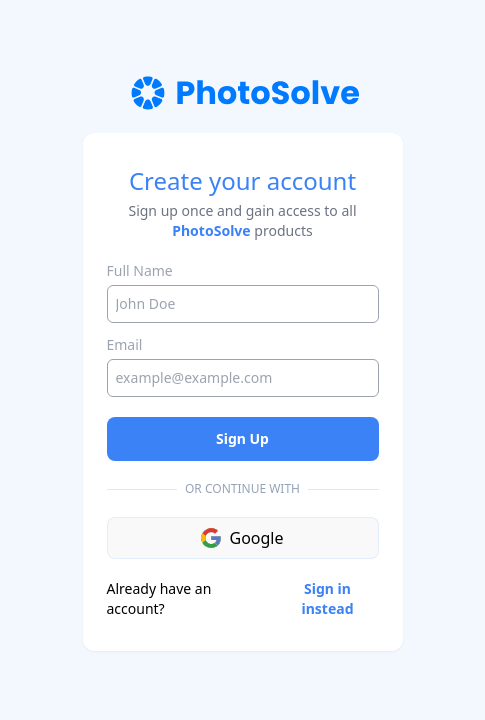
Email (125, 344)
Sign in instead (328, 598)
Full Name (140, 270)
